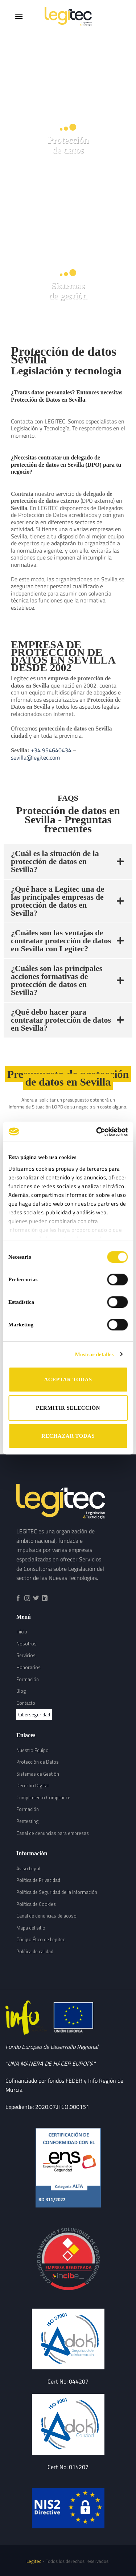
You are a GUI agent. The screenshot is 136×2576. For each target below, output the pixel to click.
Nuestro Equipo (32, 1750)
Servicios (26, 1655)
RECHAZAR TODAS (68, 1436)
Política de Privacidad (38, 1880)
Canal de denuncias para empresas (52, 1833)
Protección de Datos (37, 1761)
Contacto (25, 1703)
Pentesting (27, 1821)
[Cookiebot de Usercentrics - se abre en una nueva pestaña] (97, 1131)
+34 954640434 (50, 750)
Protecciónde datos (68, 145)
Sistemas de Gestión (37, 1773)
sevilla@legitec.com (35, 757)
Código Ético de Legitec (40, 1939)
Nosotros (26, 1643)
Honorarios (28, 1667)
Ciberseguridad (34, 1714)
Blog (21, 1691)
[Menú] (19, 16)
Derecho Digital (32, 1785)
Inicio (21, 1631)
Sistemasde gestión (68, 290)
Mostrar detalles (94, 1354)
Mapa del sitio (30, 1927)
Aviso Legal (28, 1868)
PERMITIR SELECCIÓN (68, 1408)
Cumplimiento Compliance (43, 1797)
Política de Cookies (36, 1904)
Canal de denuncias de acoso (46, 1915)
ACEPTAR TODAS (68, 1379)
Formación (27, 1679)
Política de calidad (34, 1951)
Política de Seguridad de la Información (56, 1892)
